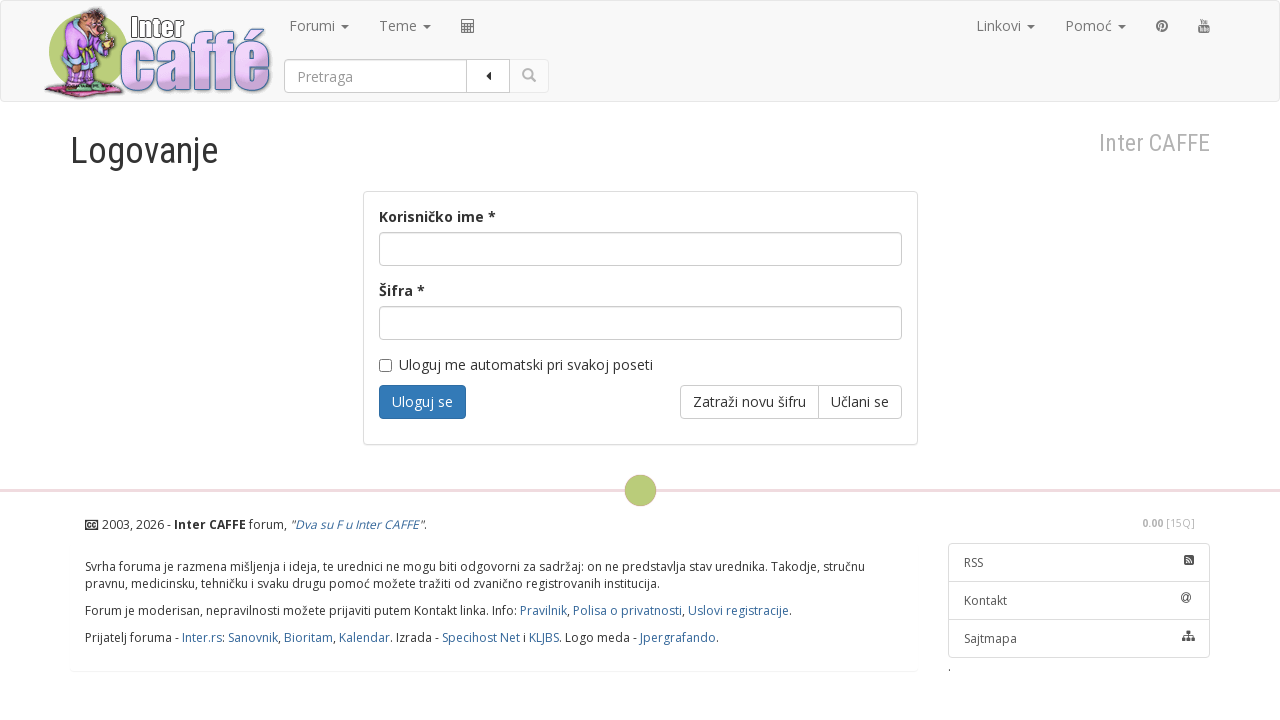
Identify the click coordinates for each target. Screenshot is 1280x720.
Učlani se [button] (860, 401)
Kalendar (364, 637)
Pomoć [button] (1095, 25)
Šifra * (402, 290)
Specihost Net (481, 637)
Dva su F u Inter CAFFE (357, 524)
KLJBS (544, 637)
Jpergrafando (678, 637)
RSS (1079, 562)
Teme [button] (405, 25)
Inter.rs (202, 637)
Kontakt (1079, 600)
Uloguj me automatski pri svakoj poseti (516, 364)
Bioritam (308, 637)
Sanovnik (253, 637)
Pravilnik (543, 610)
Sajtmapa (1079, 638)
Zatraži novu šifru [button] (749, 401)
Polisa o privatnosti (627, 610)
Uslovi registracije (738, 610)
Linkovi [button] (1005, 25)
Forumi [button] (319, 25)
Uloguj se (422, 401)
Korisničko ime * (437, 216)
